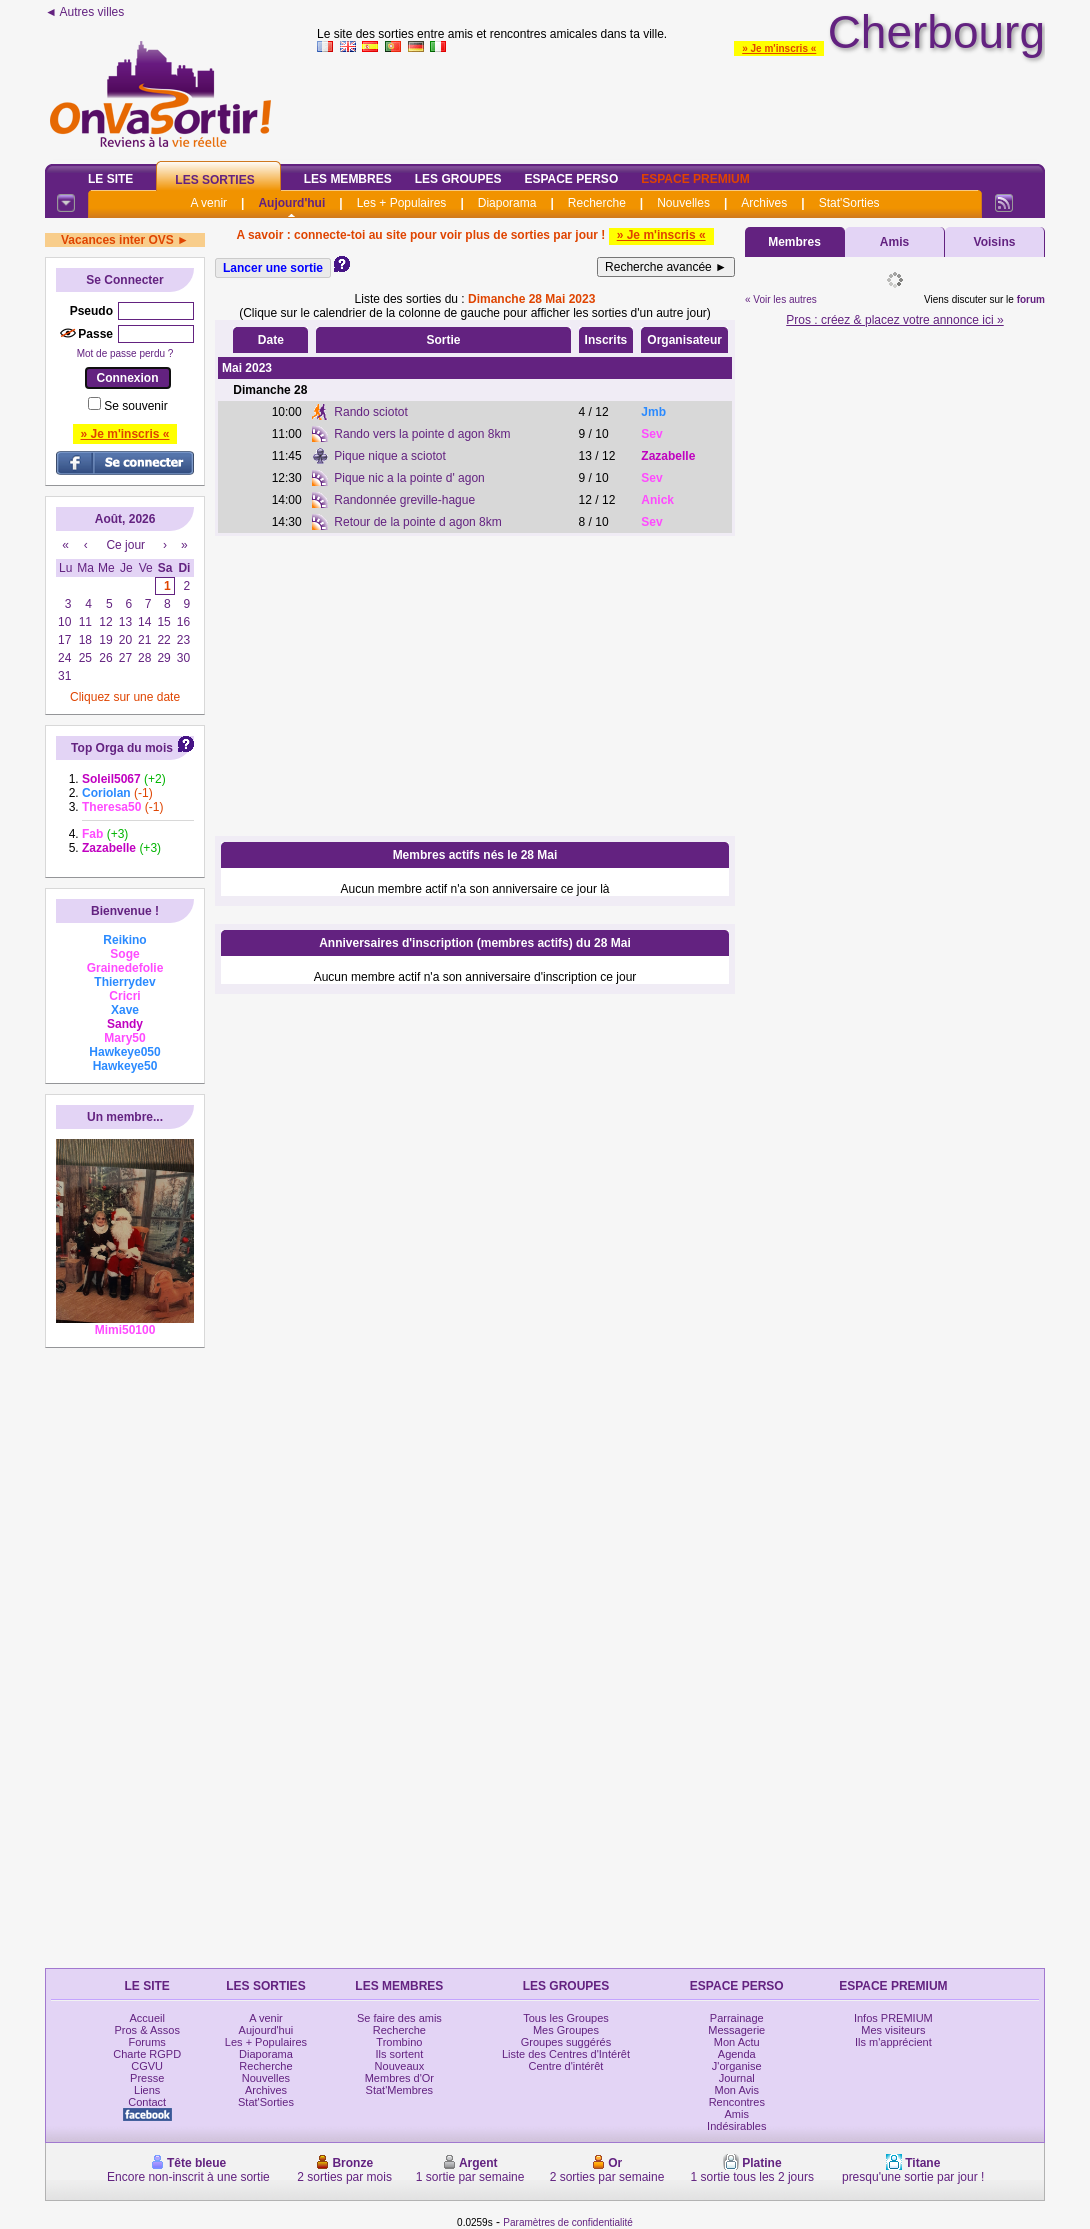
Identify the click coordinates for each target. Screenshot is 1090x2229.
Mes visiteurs (893, 2030)
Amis (894, 242)
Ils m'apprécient (893, 2042)
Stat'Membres (400, 2090)
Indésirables (736, 2126)
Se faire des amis (399, 2018)
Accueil (146, 2018)
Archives (764, 203)
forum (1031, 299)
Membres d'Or (399, 2078)
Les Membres (348, 179)
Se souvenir (135, 406)
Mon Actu (737, 2042)
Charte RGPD (147, 2054)
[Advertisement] (475, 686)
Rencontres (737, 2102)
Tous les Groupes (566, 2018)
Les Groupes (458, 179)
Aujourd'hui (291, 203)
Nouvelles (683, 203)
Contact (147, 2102)
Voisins (995, 242)
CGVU (147, 2066)
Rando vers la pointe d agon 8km (422, 434)
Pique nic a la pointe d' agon (409, 478)
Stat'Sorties (849, 203)
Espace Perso (571, 179)
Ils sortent (400, 2054)
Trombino (399, 2042)
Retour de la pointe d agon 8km (417, 522)
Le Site (110, 179)
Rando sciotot (370, 412)
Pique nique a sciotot (389, 456)
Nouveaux (400, 2066)
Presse (147, 2078)
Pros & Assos (146, 2030)
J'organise (737, 2066)
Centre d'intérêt (566, 2066)
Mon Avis (737, 2090)
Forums (147, 2042)
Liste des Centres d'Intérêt (566, 2054)
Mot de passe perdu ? (125, 353)
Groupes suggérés (566, 2042)
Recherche (597, 203)
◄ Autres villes (84, 12)
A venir (208, 203)
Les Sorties (214, 180)
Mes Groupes (566, 2030)
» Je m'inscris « (779, 48)
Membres (794, 242)
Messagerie (736, 2030)
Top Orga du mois (122, 748)
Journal (737, 2078)
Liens (147, 2090)
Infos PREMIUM (893, 2018)
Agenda (737, 2054)
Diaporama (507, 203)
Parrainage (737, 2018)
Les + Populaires (402, 203)
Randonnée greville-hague (404, 500)
